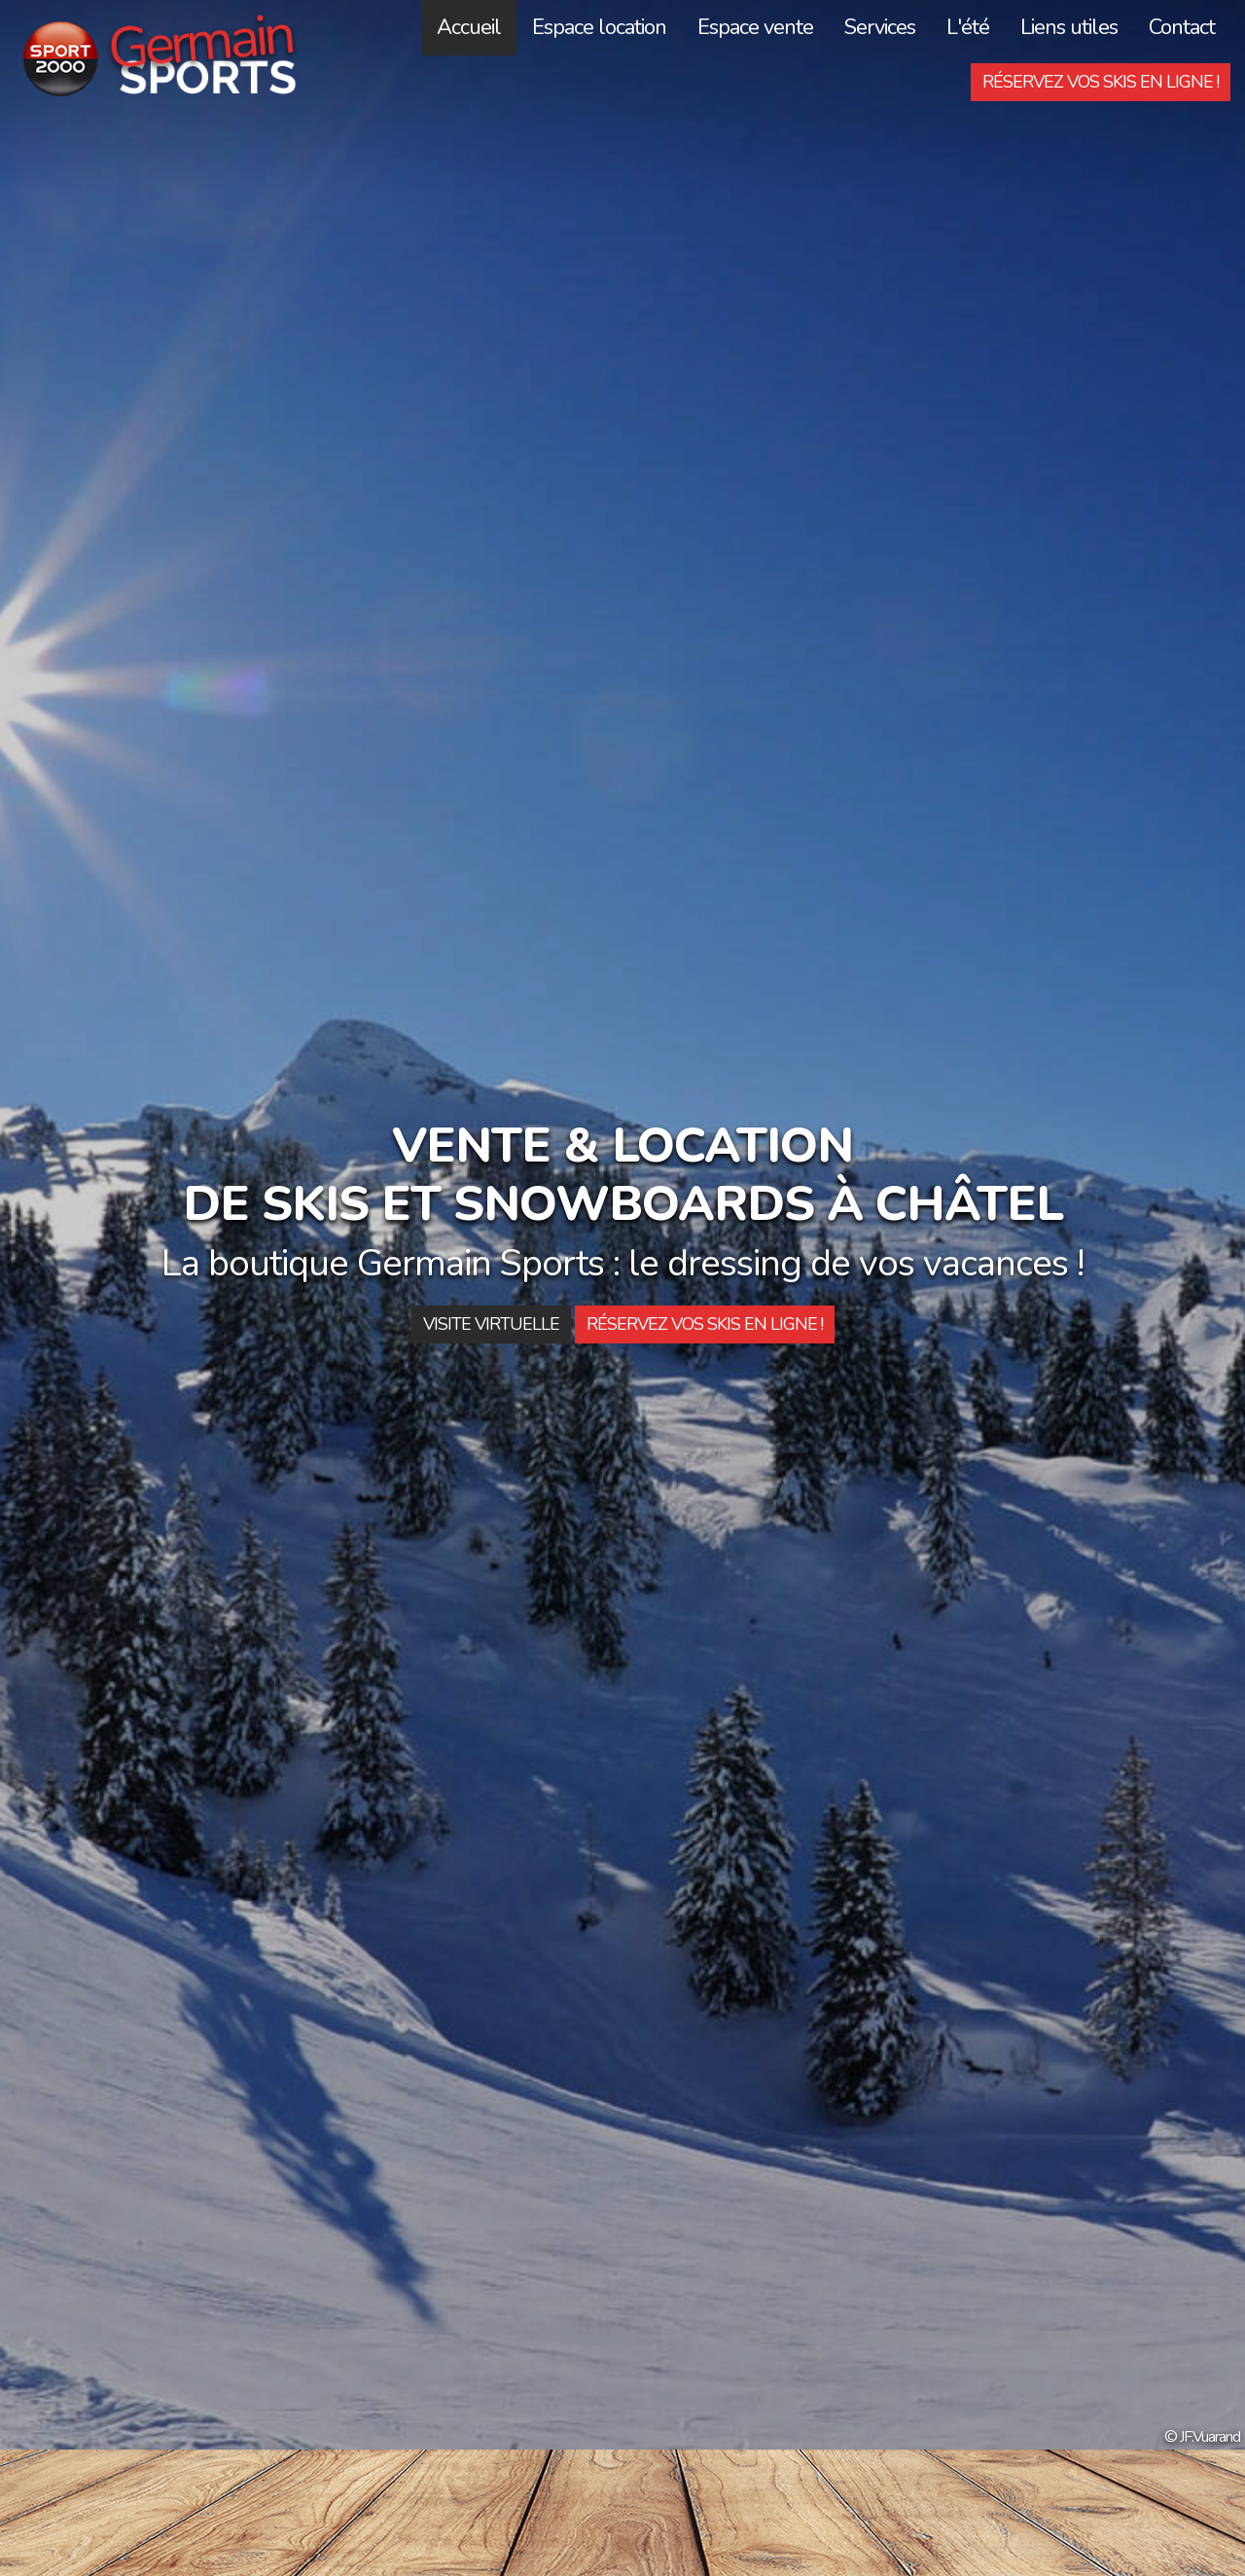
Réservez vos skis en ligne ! (1100, 81)
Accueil (469, 27)
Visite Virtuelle (491, 1324)
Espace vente (755, 27)
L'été (967, 27)
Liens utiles (1069, 27)
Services (879, 27)
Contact (1182, 27)
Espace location (599, 27)
